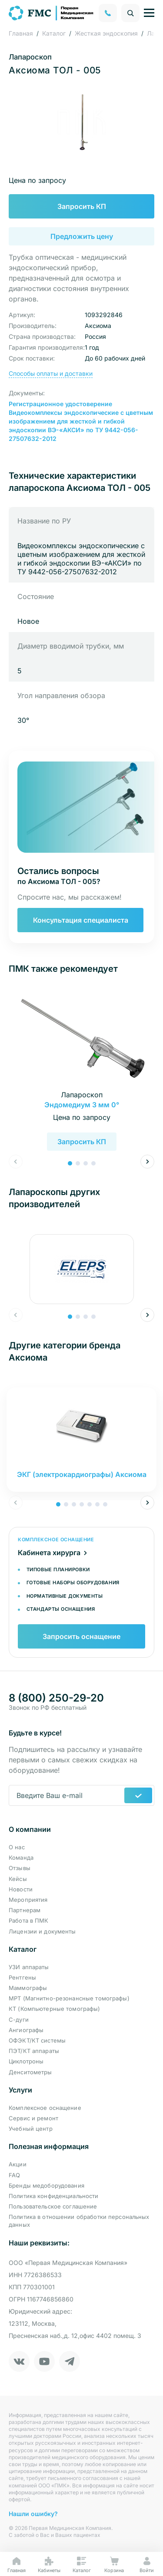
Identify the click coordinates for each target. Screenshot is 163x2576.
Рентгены (22, 1977)
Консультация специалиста (80, 920)
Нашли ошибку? (33, 2513)
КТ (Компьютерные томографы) (54, 2008)
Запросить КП (81, 206)
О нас (17, 1847)
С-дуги (19, 2019)
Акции (18, 2164)
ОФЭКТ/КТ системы (37, 2040)
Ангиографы (26, 2029)
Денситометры (30, 2072)
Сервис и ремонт (33, 2118)
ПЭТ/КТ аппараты (34, 2050)
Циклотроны (26, 2061)
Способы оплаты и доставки (51, 373)
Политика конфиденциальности (54, 2195)
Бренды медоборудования (46, 2185)
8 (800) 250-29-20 (56, 1698)
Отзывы (19, 1867)
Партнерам (24, 1910)
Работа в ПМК (29, 1920)
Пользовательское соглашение (53, 2206)
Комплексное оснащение (45, 2107)
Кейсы (18, 1878)
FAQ (14, 2175)
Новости (21, 1889)
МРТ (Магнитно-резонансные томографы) (69, 1998)
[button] (70, 1163)
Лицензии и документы (42, 1931)
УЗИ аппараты (29, 1966)
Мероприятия (28, 1899)
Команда (21, 1857)
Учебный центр (31, 2128)
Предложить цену (81, 236)
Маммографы (28, 1987)
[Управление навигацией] (149, 13)
